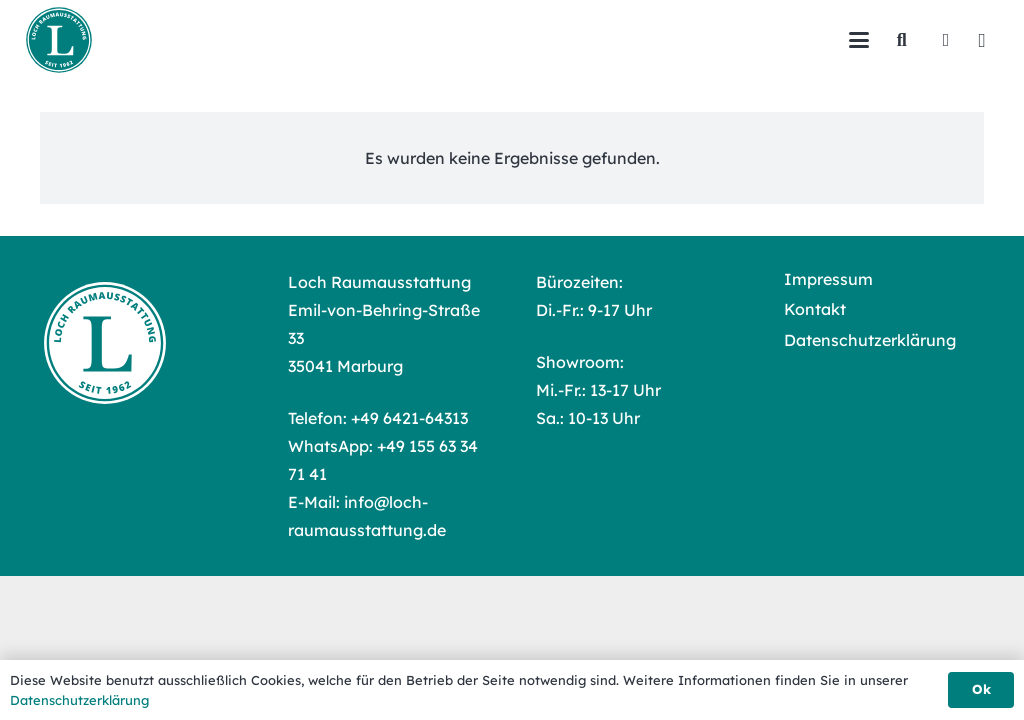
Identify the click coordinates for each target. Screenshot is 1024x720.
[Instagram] (982, 40)
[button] (859, 40)
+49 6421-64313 (409, 418)
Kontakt (815, 309)
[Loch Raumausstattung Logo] (59, 40)
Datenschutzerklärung (870, 340)
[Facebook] (946, 40)
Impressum (828, 279)
